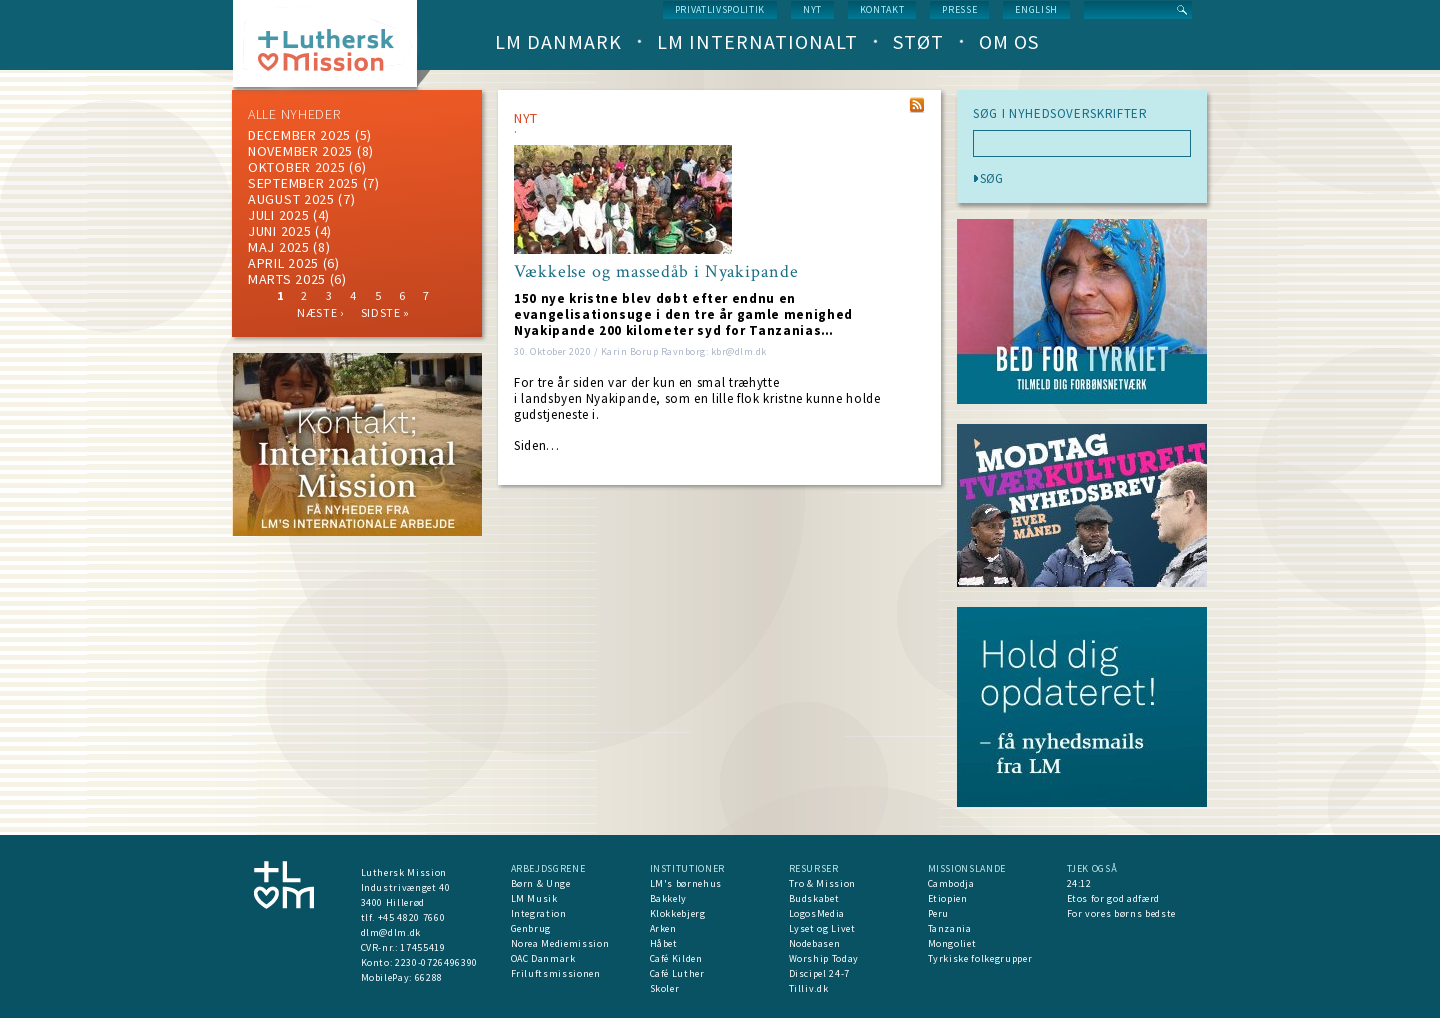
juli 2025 (278, 215)
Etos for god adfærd (1113, 898)
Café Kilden (676, 958)
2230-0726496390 (436, 962)
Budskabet (814, 898)
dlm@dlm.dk (391, 932)
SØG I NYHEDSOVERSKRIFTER (1060, 114)
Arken (663, 928)
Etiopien (948, 898)
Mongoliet (952, 943)
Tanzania (950, 928)
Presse (959, 9)
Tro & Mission (822, 883)
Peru (939, 913)
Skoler (665, 988)
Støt (918, 41)
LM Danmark (558, 41)
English (1036, 9)
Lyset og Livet (822, 928)
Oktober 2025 (296, 167)
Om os (1009, 41)
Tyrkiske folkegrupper (980, 958)
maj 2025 (279, 247)
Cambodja (951, 883)
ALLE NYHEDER (294, 114)
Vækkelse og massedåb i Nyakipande (656, 272)
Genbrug (531, 928)
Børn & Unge (541, 883)
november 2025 (300, 151)
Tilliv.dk (809, 988)
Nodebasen (815, 943)
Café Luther (677, 973)
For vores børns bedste (1121, 913)
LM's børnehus (686, 883)
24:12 (1079, 883)
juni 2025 (279, 231)
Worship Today (824, 958)
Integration (539, 913)
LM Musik (534, 898)
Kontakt (882, 9)
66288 (429, 977)
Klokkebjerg (678, 913)
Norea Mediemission (560, 943)
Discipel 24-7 (819, 973)
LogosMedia (817, 913)
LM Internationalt (757, 41)
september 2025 (303, 183)
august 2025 (291, 199)
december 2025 (299, 135)
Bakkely (669, 898)
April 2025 (283, 263)
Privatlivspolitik (720, 9)
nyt (812, 9)
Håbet (664, 943)
